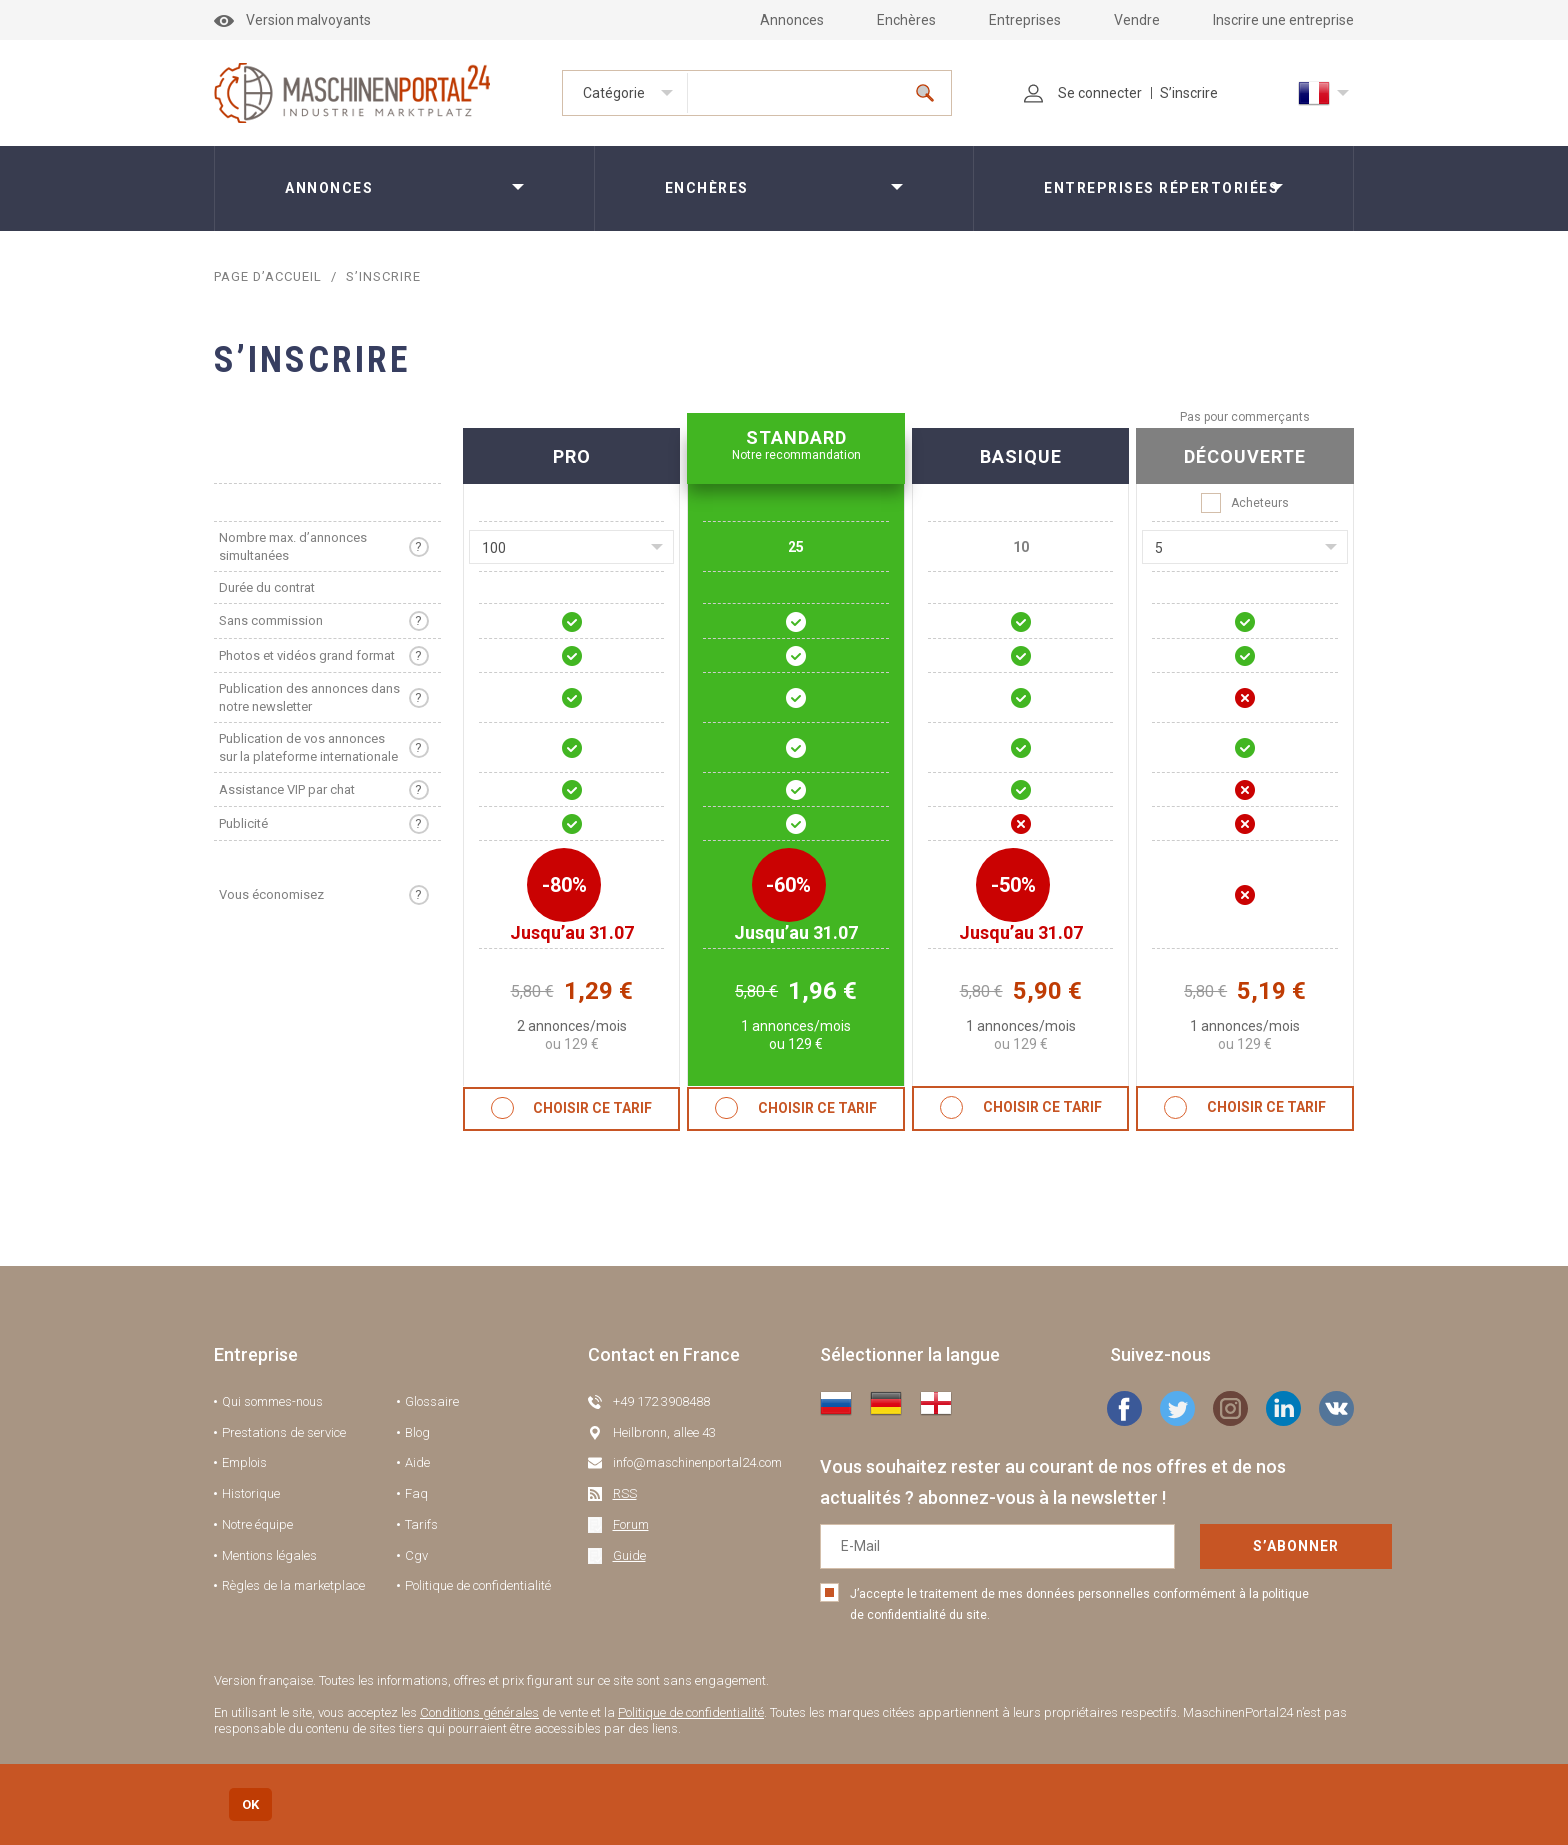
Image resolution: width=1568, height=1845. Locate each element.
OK (250, 1804)
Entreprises (1025, 20)
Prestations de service (284, 1432)
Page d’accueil (269, 276)
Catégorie (614, 93)
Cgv (416, 1555)
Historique (251, 1493)
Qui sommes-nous (272, 1401)
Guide (629, 1555)
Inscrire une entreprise (1283, 20)
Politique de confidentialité (478, 1585)
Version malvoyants (292, 20)
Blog (417, 1432)
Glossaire (432, 1401)
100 (494, 548)
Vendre (1137, 20)
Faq (416, 1493)
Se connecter (1083, 93)
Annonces (792, 20)
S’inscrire (1189, 93)
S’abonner (1223, 1546)
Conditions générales (479, 1712)
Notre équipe (257, 1524)
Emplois (244, 1462)
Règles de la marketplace (293, 1585)
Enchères (906, 20)
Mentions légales (269, 1555)
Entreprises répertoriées (1161, 188)
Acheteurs (1245, 503)
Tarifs (421, 1524)
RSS (625, 1493)
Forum (631, 1524)
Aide (417, 1462)
